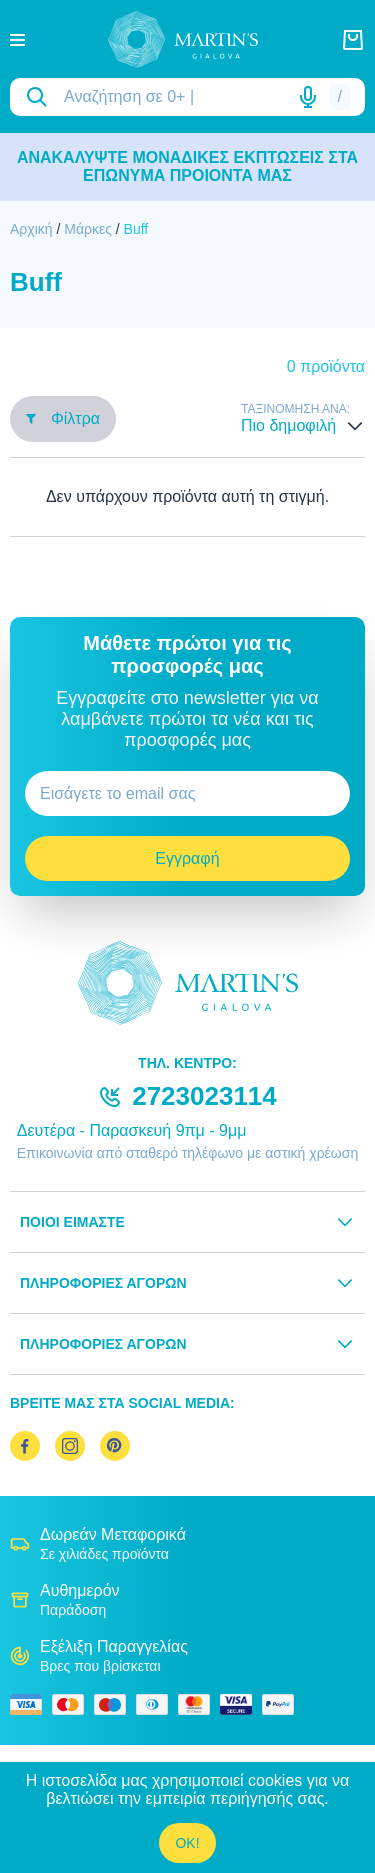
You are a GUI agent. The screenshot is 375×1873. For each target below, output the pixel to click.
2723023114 (204, 1096)
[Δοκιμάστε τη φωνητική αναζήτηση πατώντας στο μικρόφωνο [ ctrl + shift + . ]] (308, 97)
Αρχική (31, 229)
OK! (187, 1843)
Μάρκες (88, 229)
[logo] (183, 39)
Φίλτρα (63, 418)
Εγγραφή (187, 858)
